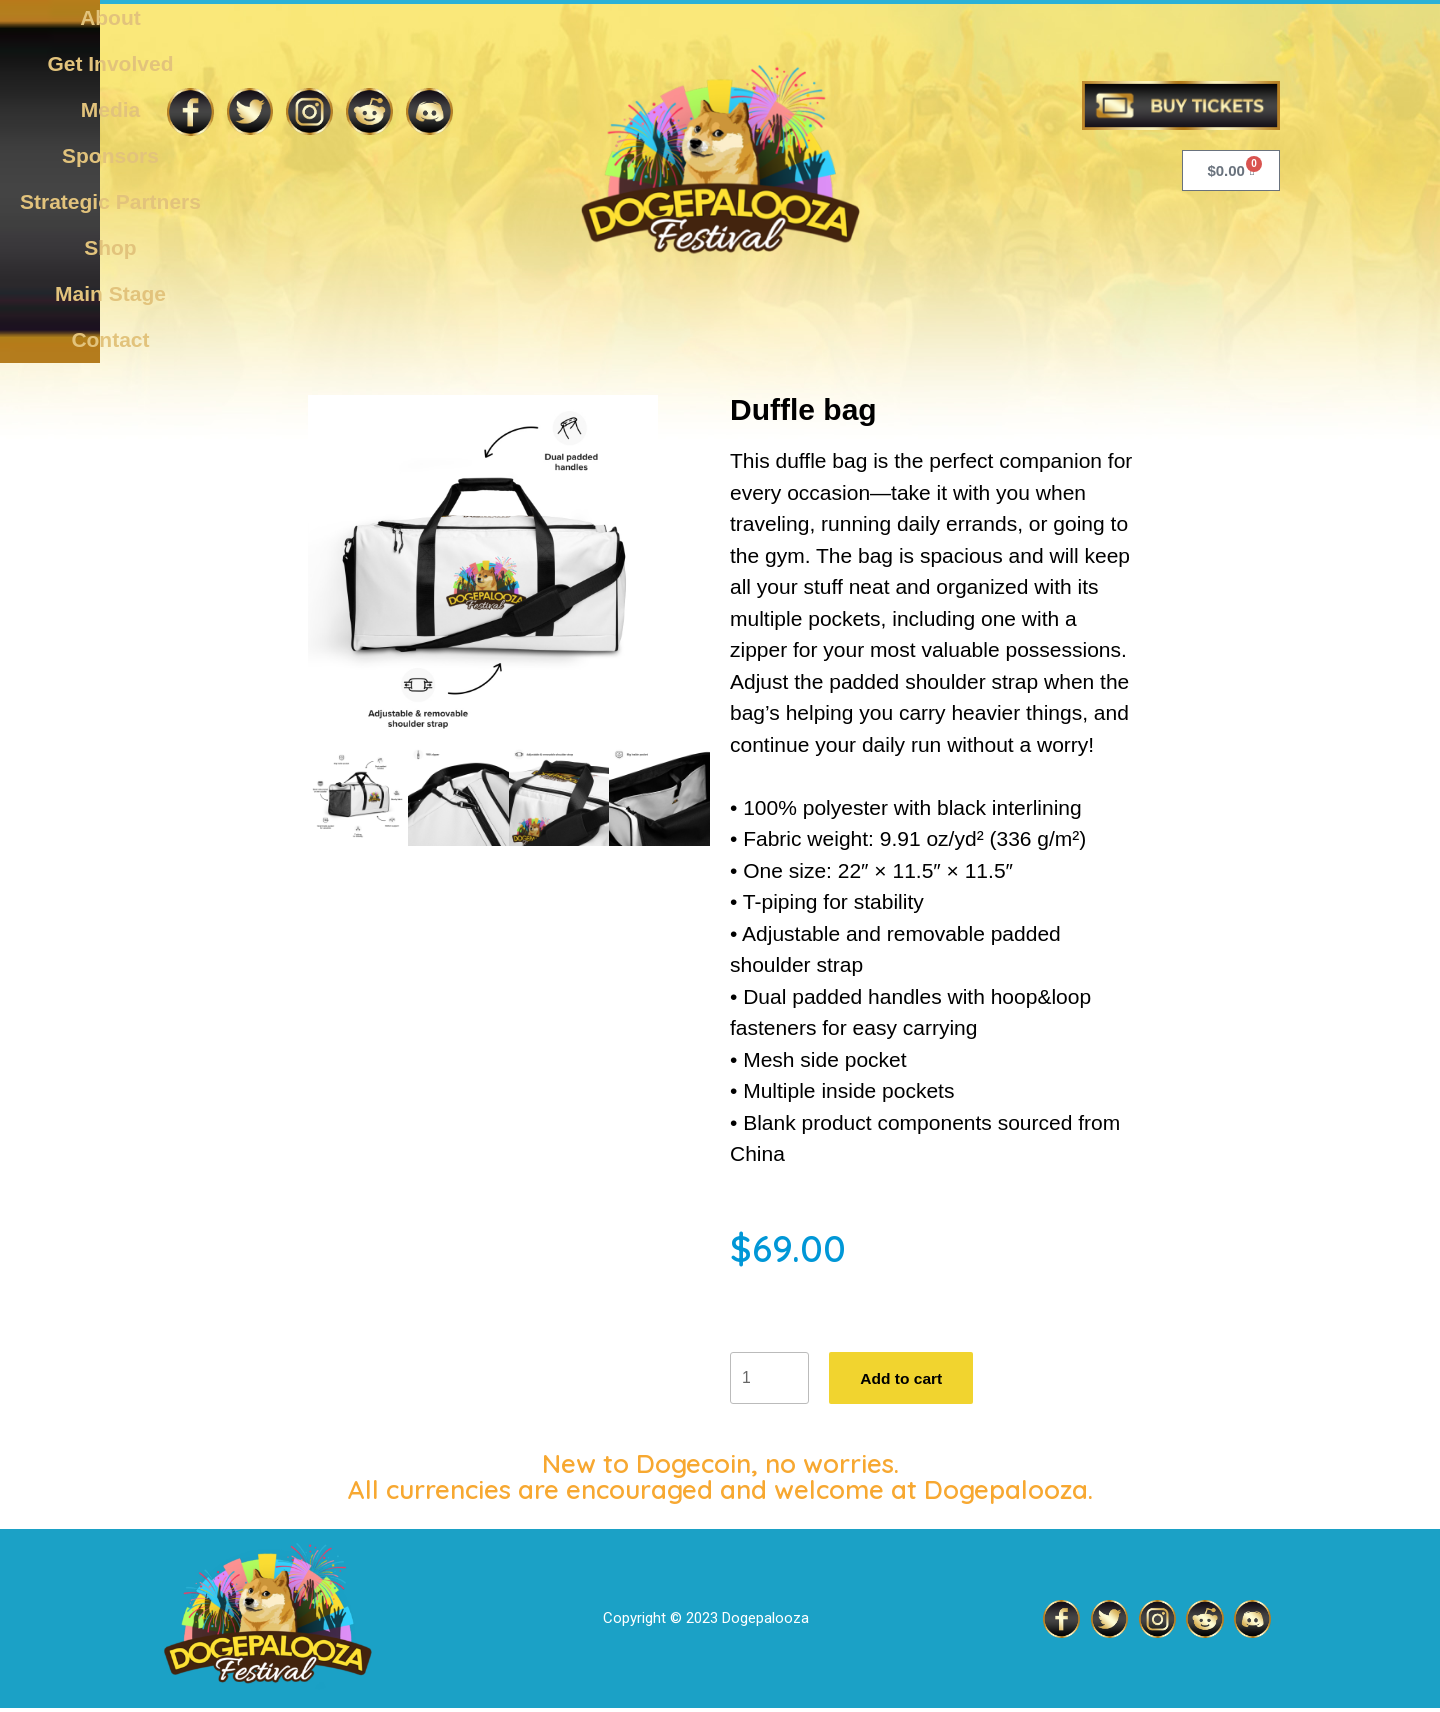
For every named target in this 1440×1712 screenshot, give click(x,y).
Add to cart (905, 1379)
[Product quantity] (770, 1380)
